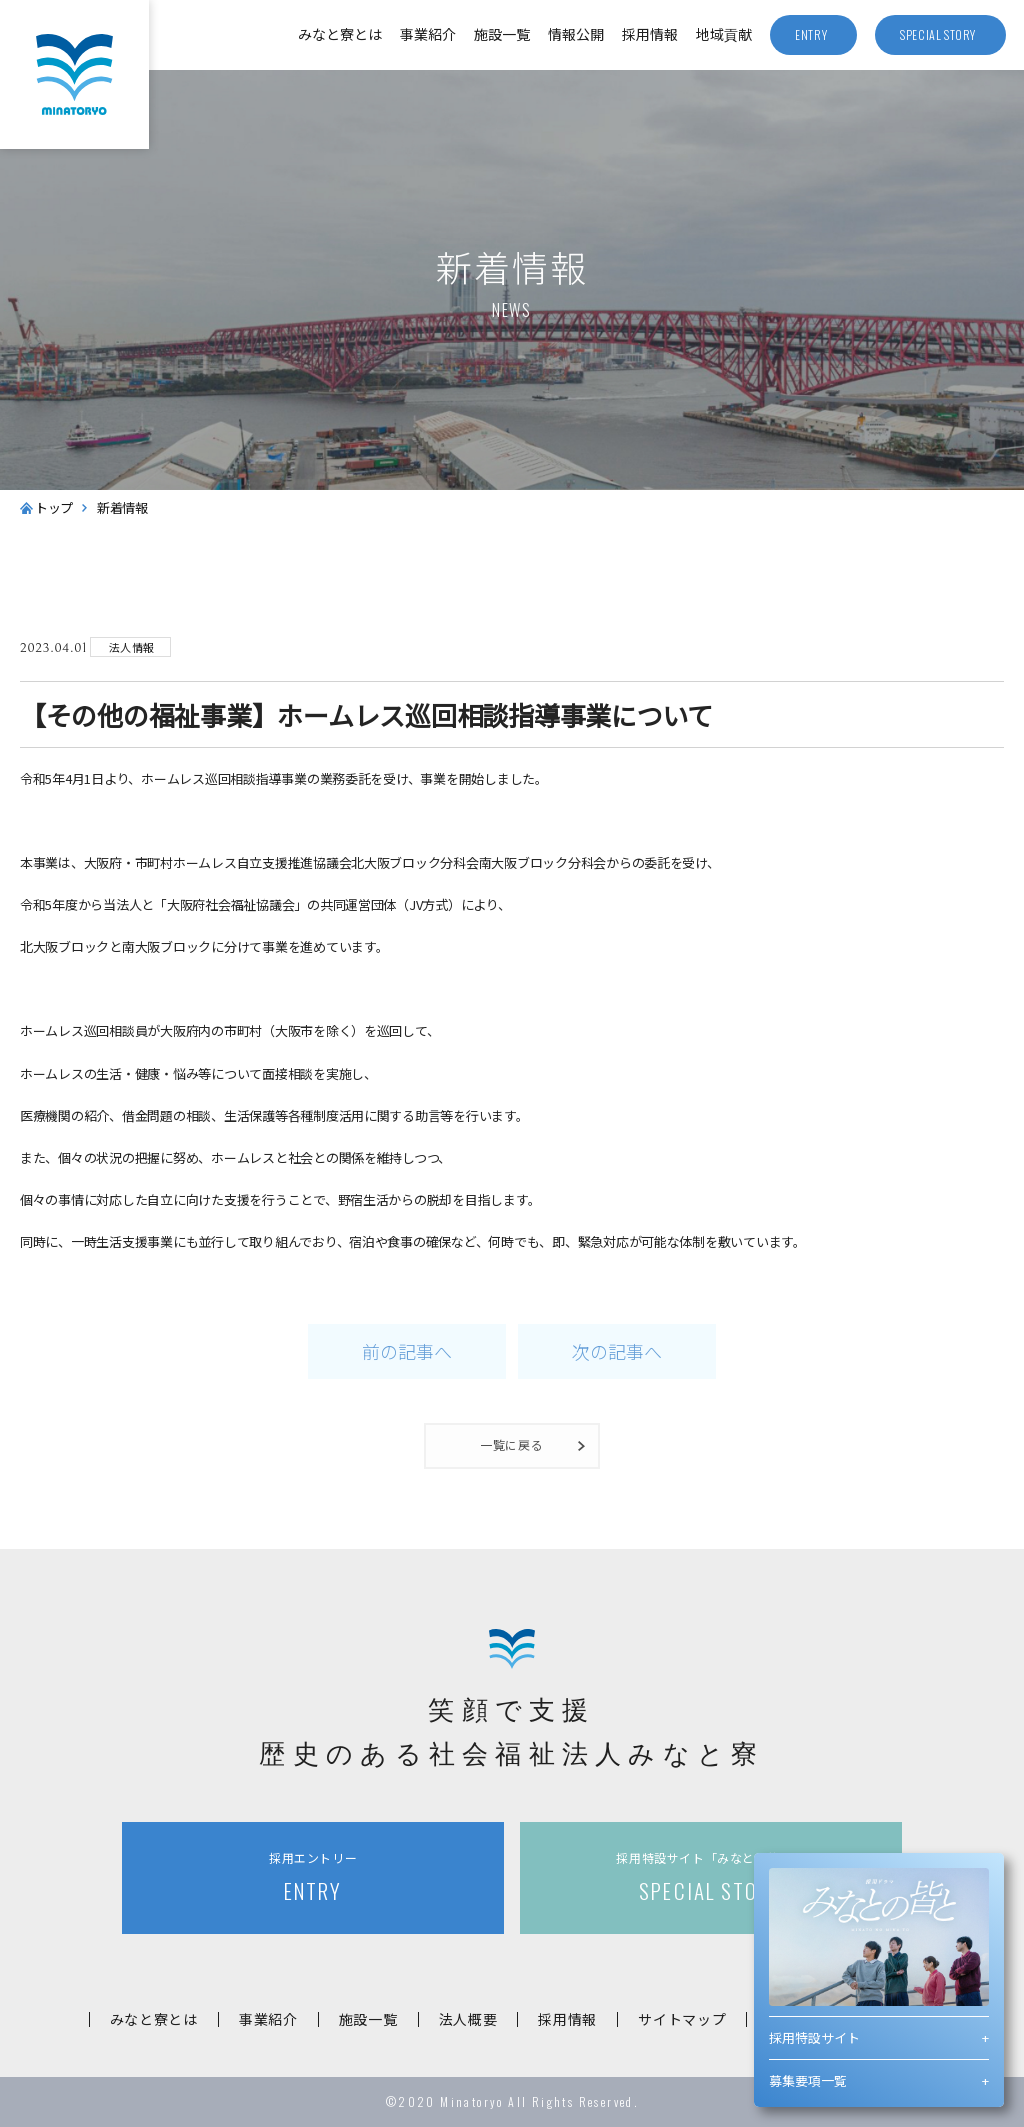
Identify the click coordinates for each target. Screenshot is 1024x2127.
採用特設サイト (814, 2037)
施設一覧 (502, 34)
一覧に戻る (512, 1444)
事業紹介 (428, 34)
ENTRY (313, 1877)
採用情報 (650, 34)
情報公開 (576, 34)
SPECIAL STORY (711, 1877)
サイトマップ (682, 2019)
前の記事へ (407, 1351)
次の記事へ (617, 1351)
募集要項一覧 (808, 2080)
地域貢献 (724, 34)
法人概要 (468, 2019)
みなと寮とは (340, 34)
